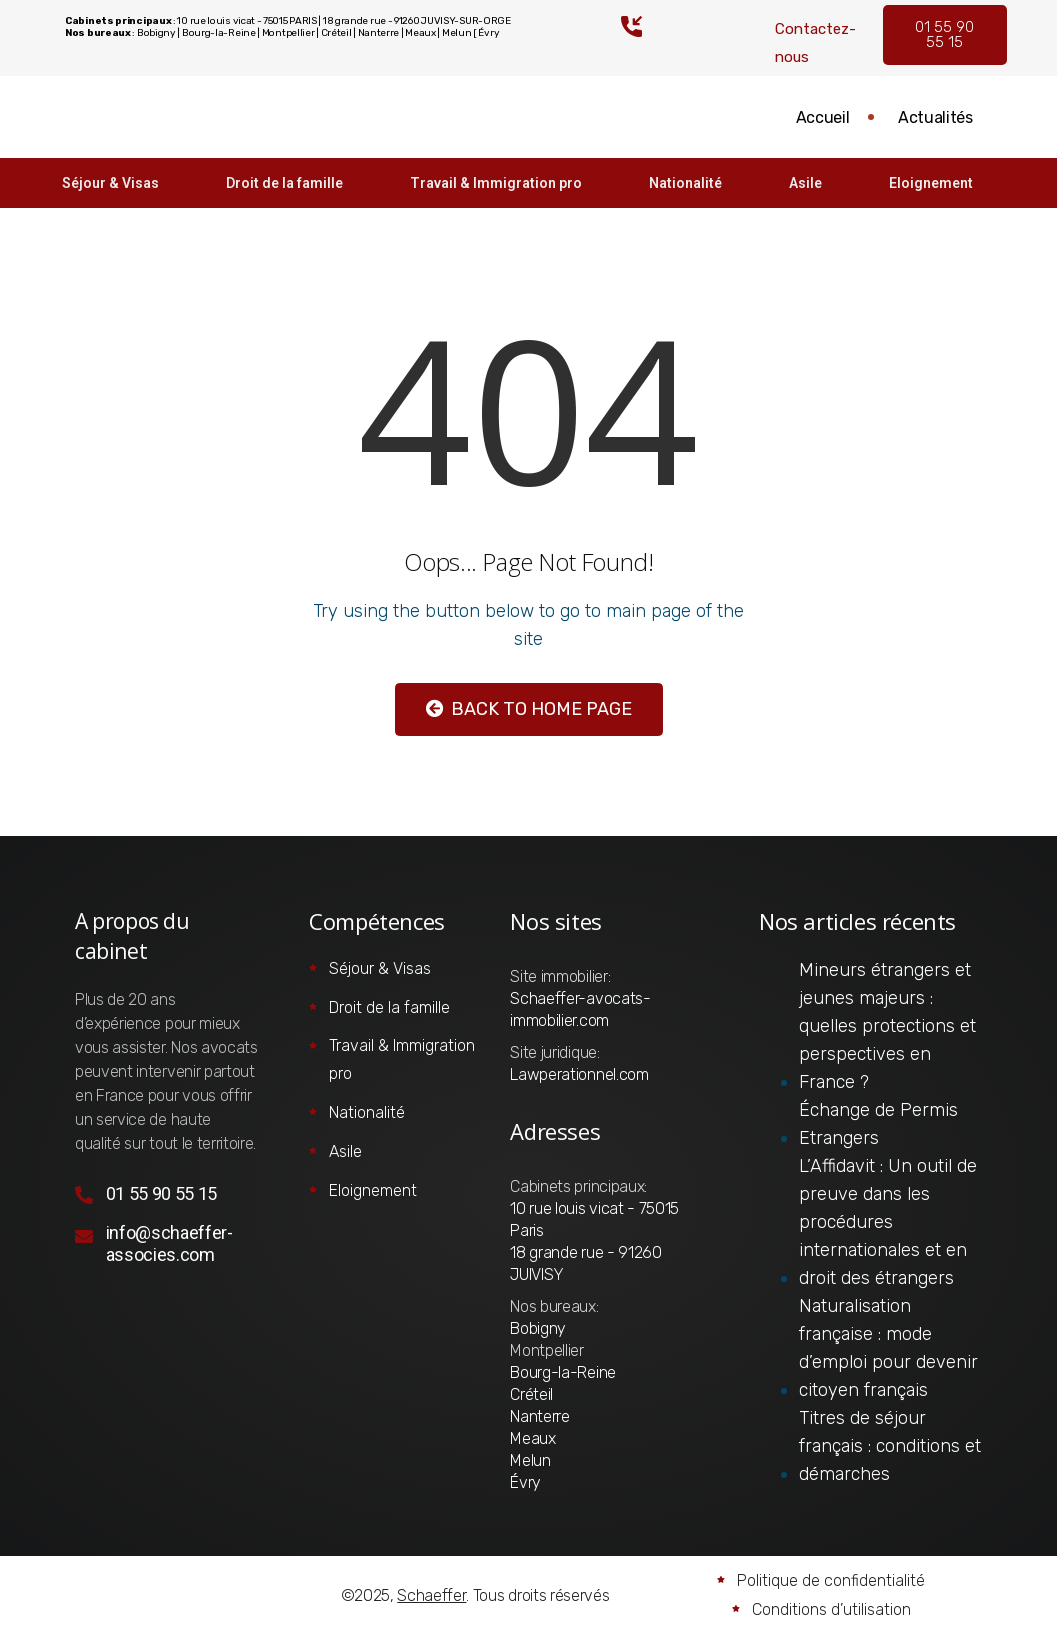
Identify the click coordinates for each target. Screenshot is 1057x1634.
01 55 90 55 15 (944, 34)
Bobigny (538, 1328)
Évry (525, 1482)
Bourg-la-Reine (563, 1372)
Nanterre (539, 1416)
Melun (530, 1460)
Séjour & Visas (103, 183)
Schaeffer (431, 1595)
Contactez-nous (815, 43)
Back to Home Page (529, 709)
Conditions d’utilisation (831, 1609)
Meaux (532, 1438)
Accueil (820, 117)
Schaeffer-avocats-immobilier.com (580, 1009)
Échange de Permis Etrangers (878, 1124)
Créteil (531, 1394)
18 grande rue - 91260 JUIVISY (585, 1263)
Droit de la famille (280, 183)
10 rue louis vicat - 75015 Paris (594, 1219)
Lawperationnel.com (579, 1074)
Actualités (934, 117)
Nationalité (687, 183)
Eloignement (939, 183)
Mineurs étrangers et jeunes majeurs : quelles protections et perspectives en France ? (887, 1026)
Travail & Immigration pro (495, 183)
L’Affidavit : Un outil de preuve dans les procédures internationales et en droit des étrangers (888, 1222)
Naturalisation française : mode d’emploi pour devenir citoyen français (888, 1348)
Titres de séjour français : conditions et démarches (890, 1446)
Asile (810, 183)
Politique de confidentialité (831, 1580)
